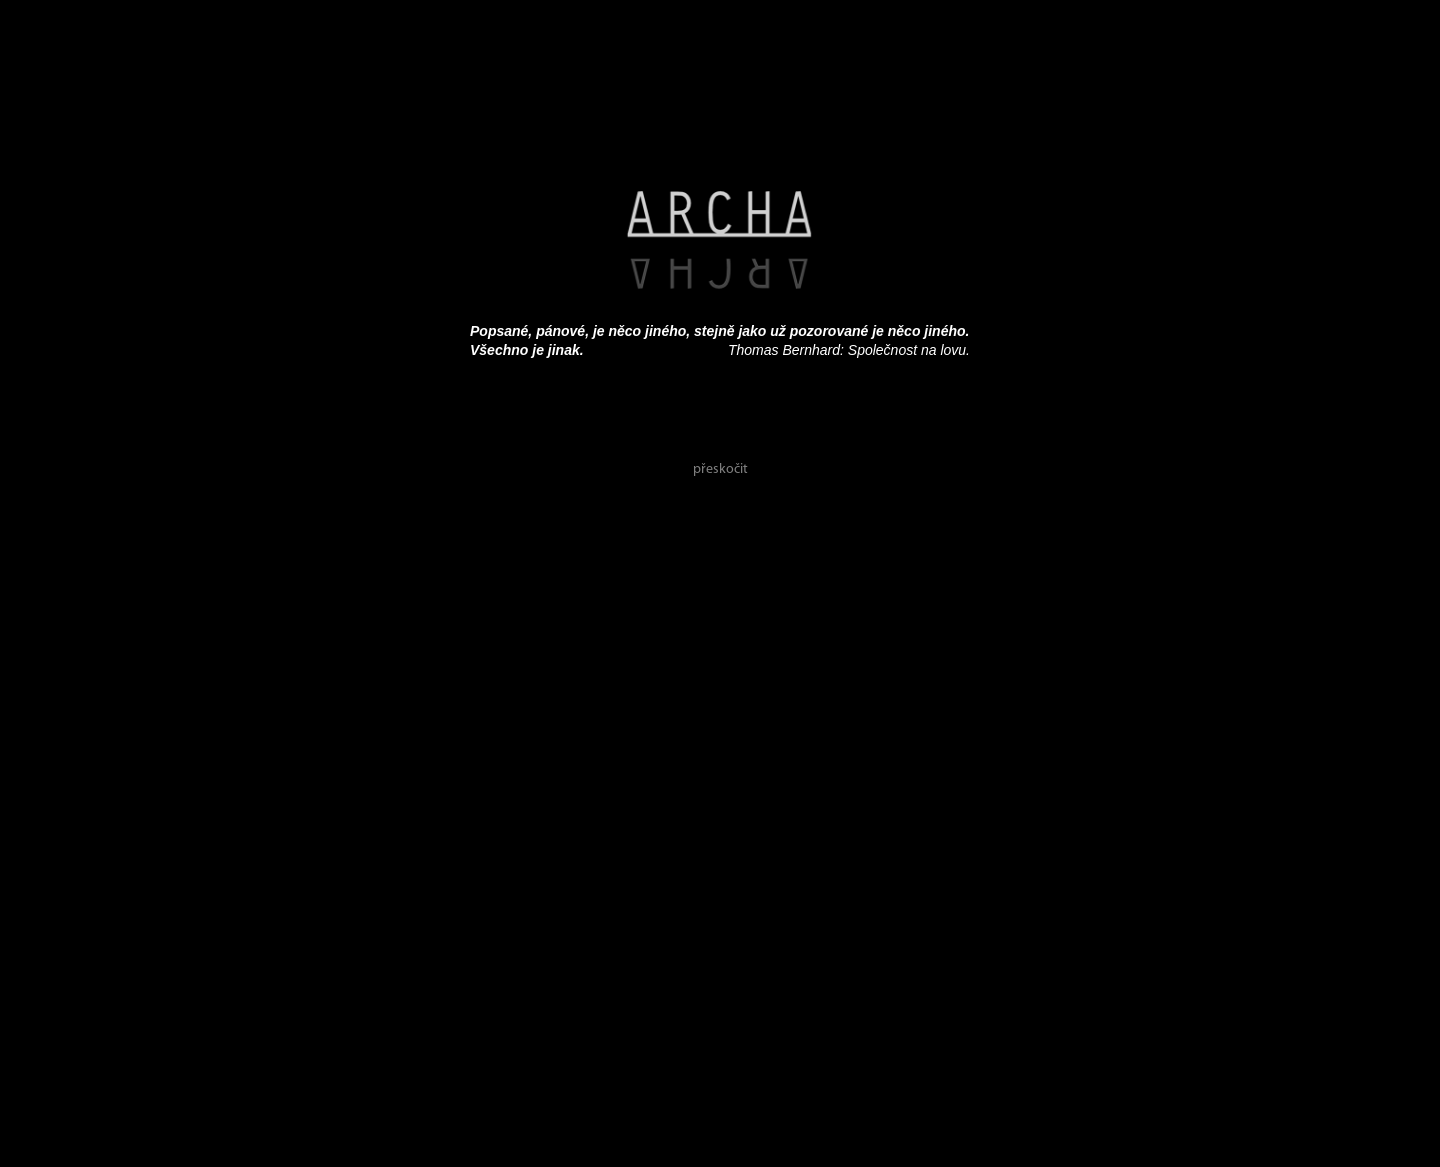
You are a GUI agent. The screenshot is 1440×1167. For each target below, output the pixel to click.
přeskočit (720, 469)
